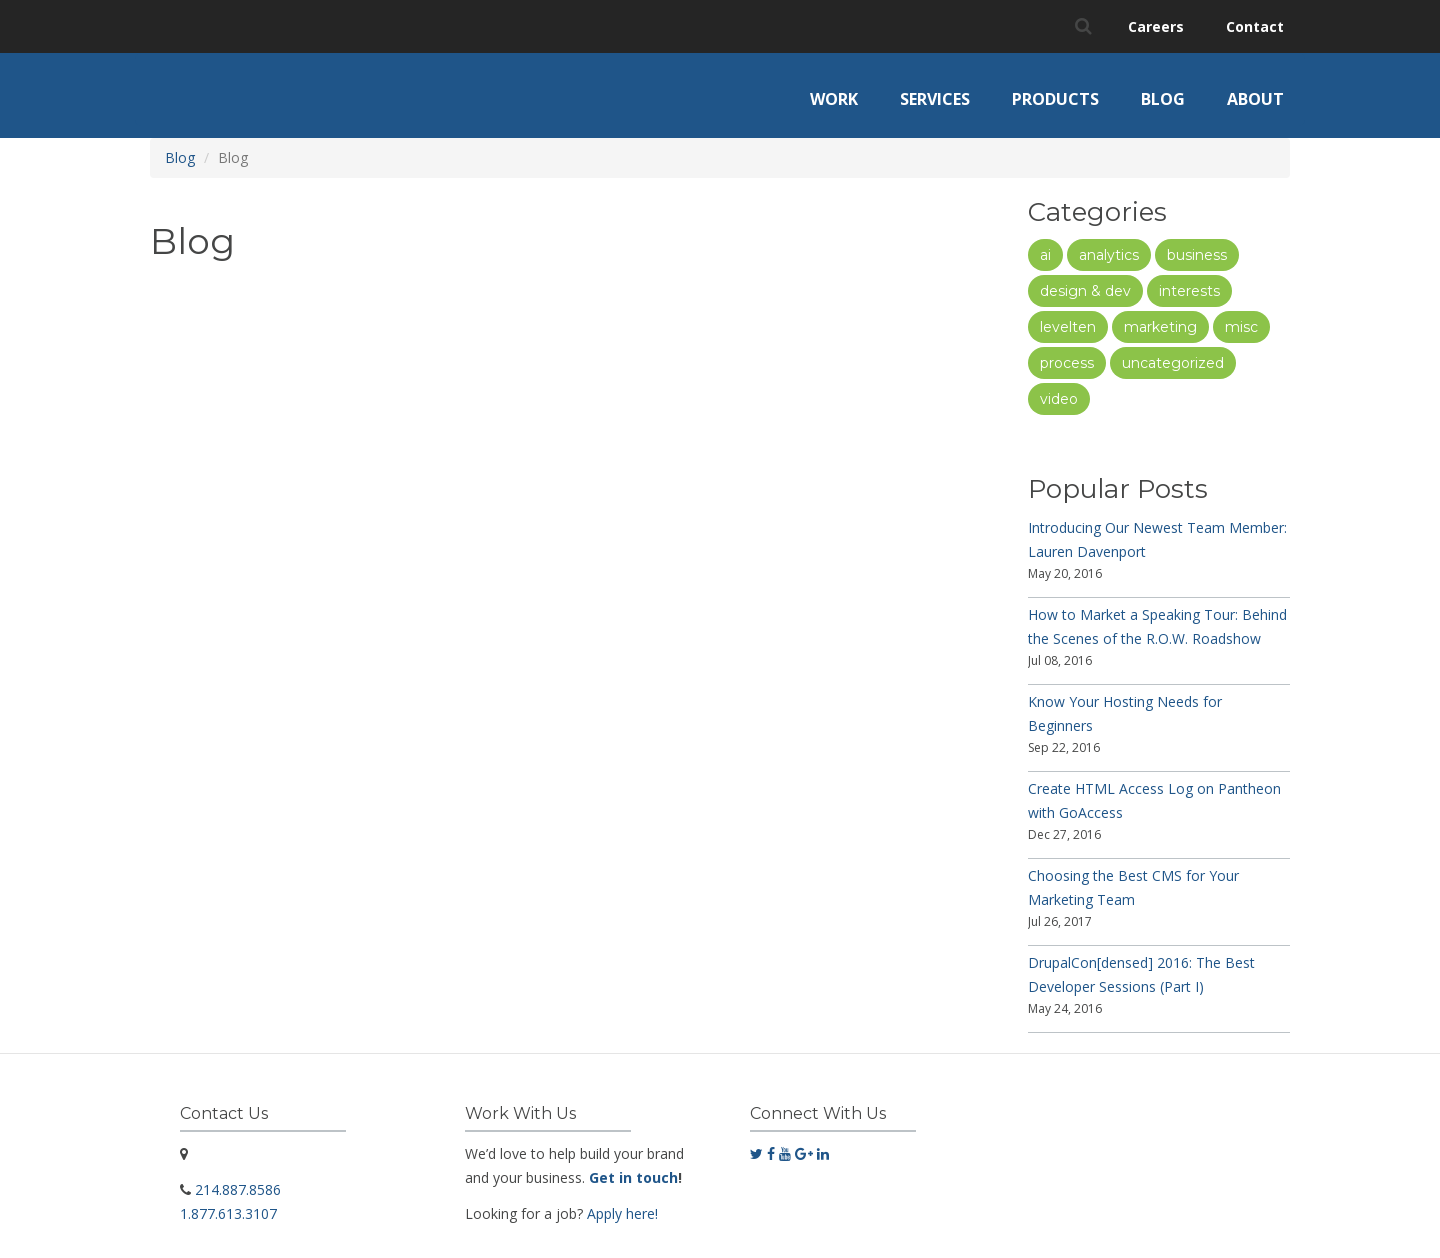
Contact (1255, 26)
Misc (1241, 327)
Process (1067, 363)
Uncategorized (1173, 363)
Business (1197, 255)
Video (1059, 399)
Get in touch (633, 1177)
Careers (1156, 26)
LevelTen (1068, 327)
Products (1055, 99)
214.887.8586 (238, 1189)
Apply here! (622, 1213)
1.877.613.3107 (228, 1213)
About (1255, 99)
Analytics (1109, 255)
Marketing (1160, 327)
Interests (1189, 291)
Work (834, 99)
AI (1045, 255)
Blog (1163, 99)
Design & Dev (1085, 291)
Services (935, 99)
